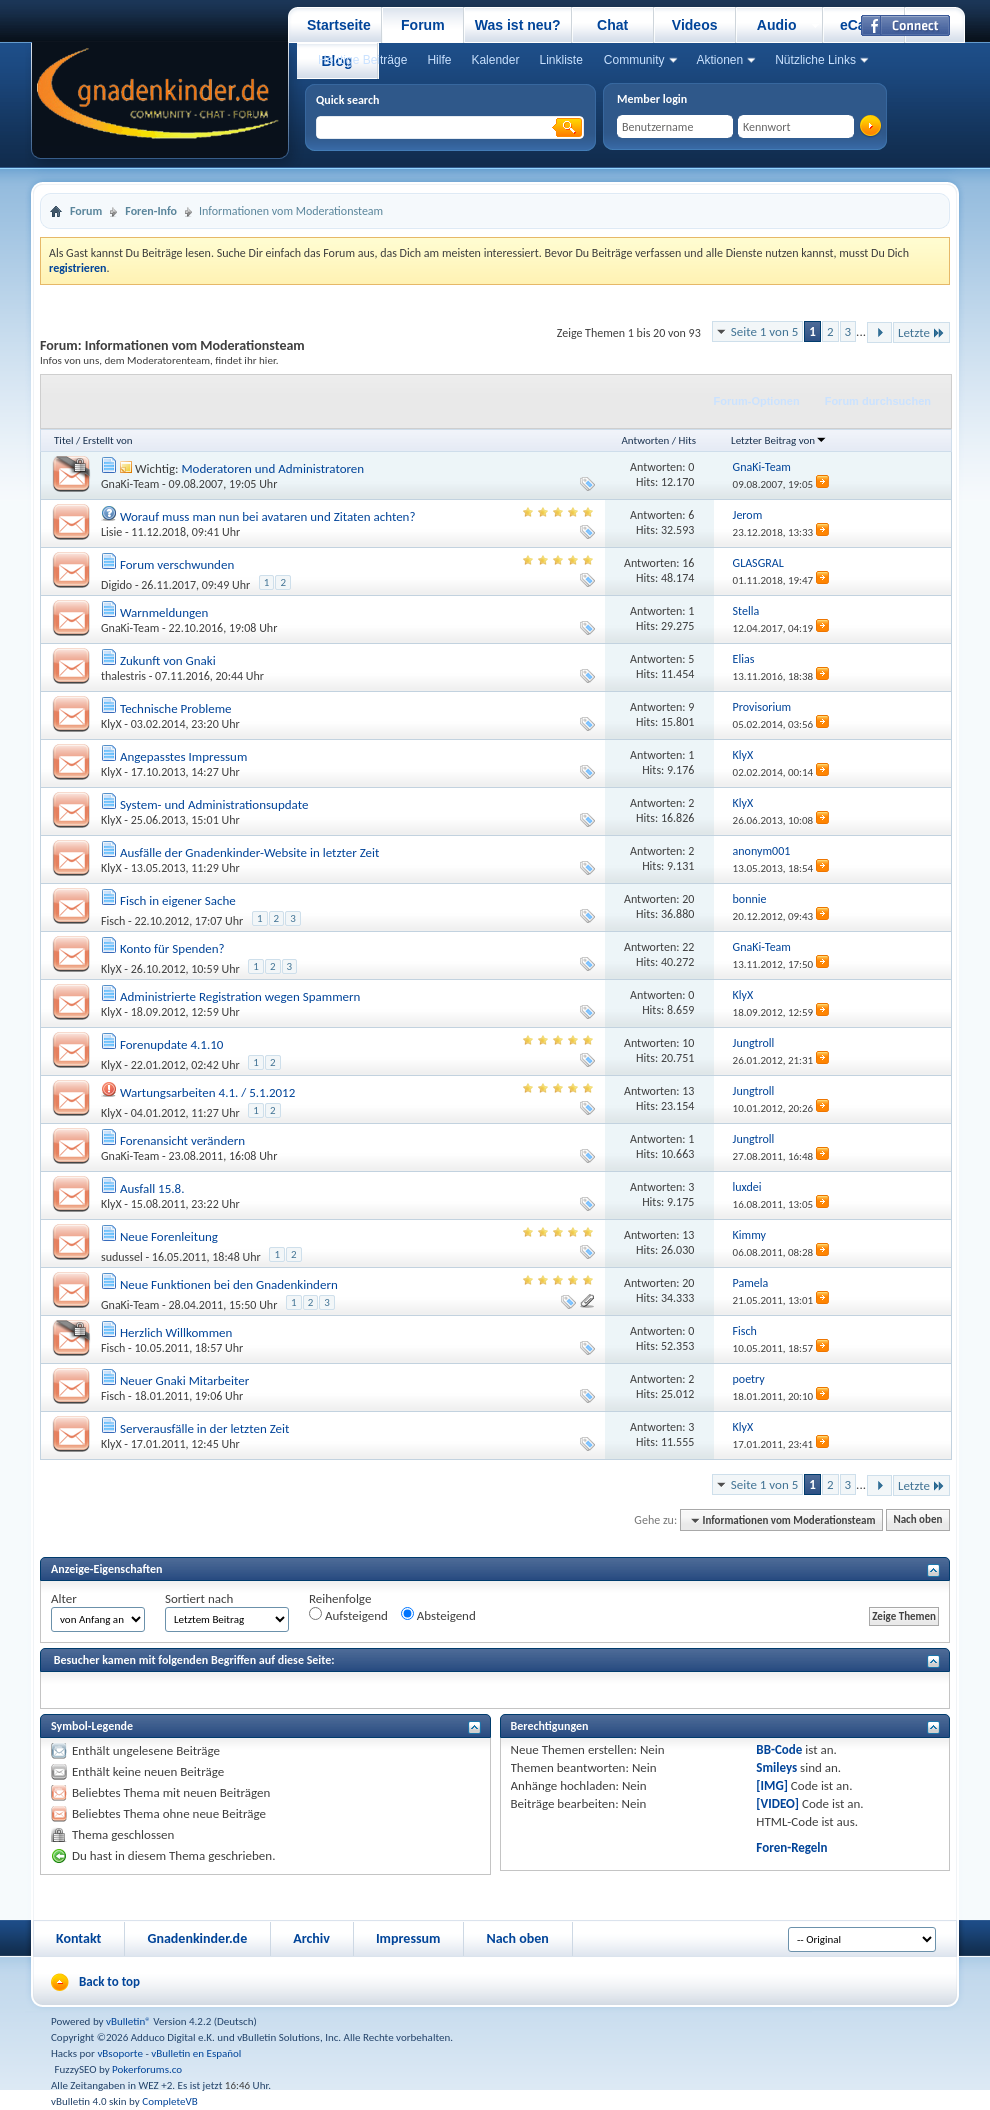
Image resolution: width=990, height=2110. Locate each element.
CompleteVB (169, 2101)
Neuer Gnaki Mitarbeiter (184, 1380)
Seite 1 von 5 (765, 331)
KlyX (111, 724)
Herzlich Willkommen (176, 1332)
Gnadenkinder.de (197, 1938)
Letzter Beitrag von (779, 440)
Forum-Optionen (757, 401)
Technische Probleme (176, 708)
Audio (777, 25)
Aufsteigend (348, 1615)
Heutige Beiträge (362, 60)
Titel (63, 440)
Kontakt (78, 1938)
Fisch (113, 921)
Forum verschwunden (177, 564)
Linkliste (560, 60)
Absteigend (438, 1615)
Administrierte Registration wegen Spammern (240, 996)
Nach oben (917, 1520)
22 (688, 947)
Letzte (921, 332)
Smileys (776, 1767)
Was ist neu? (518, 25)
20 (688, 899)
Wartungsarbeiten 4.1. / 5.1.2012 (207, 1092)
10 (688, 1043)
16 (688, 563)
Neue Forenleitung (169, 1236)
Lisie (111, 532)
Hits (687, 440)
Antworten (645, 440)
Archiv (311, 1938)
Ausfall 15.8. (152, 1188)
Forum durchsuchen (878, 401)
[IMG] (772, 1785)
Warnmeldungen (164, 612)
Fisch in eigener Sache (178, 900)
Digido (116, 585)
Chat (612, 25)
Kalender (495, 60)
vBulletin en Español (196, 2053)
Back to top (109, 1981)
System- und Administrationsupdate (214, 804)
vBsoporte (120, 2053)
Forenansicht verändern (182, 1140)
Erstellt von (108, 440)
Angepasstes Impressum (183, 756)
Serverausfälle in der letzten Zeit (204, 1428)
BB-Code (779, 1749)
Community (634, 60)
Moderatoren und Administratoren (272, 468)
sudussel (122, 1257)
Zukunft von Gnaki (168, 660)
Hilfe (439, 60)
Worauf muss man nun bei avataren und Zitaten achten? (268, 516)
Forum (423, 25)
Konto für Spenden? (172, 948)
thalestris (123, 676)
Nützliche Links (815, 60)
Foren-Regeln (791, 1847)
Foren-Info (151, 211)
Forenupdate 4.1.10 (171, 1044)
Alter (64, 1598)
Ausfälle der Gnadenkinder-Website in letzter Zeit (249, 852)
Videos (695, 25)
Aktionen (720, 60)
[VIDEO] (777, 1803)
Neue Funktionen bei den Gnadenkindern (229, 1284)
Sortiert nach (199, 1598)
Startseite (339, 25)
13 (688, 1091)
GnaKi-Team (130, 484)
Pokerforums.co (147, 2069)
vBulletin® (128, 2021)
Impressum (408, 1938)
